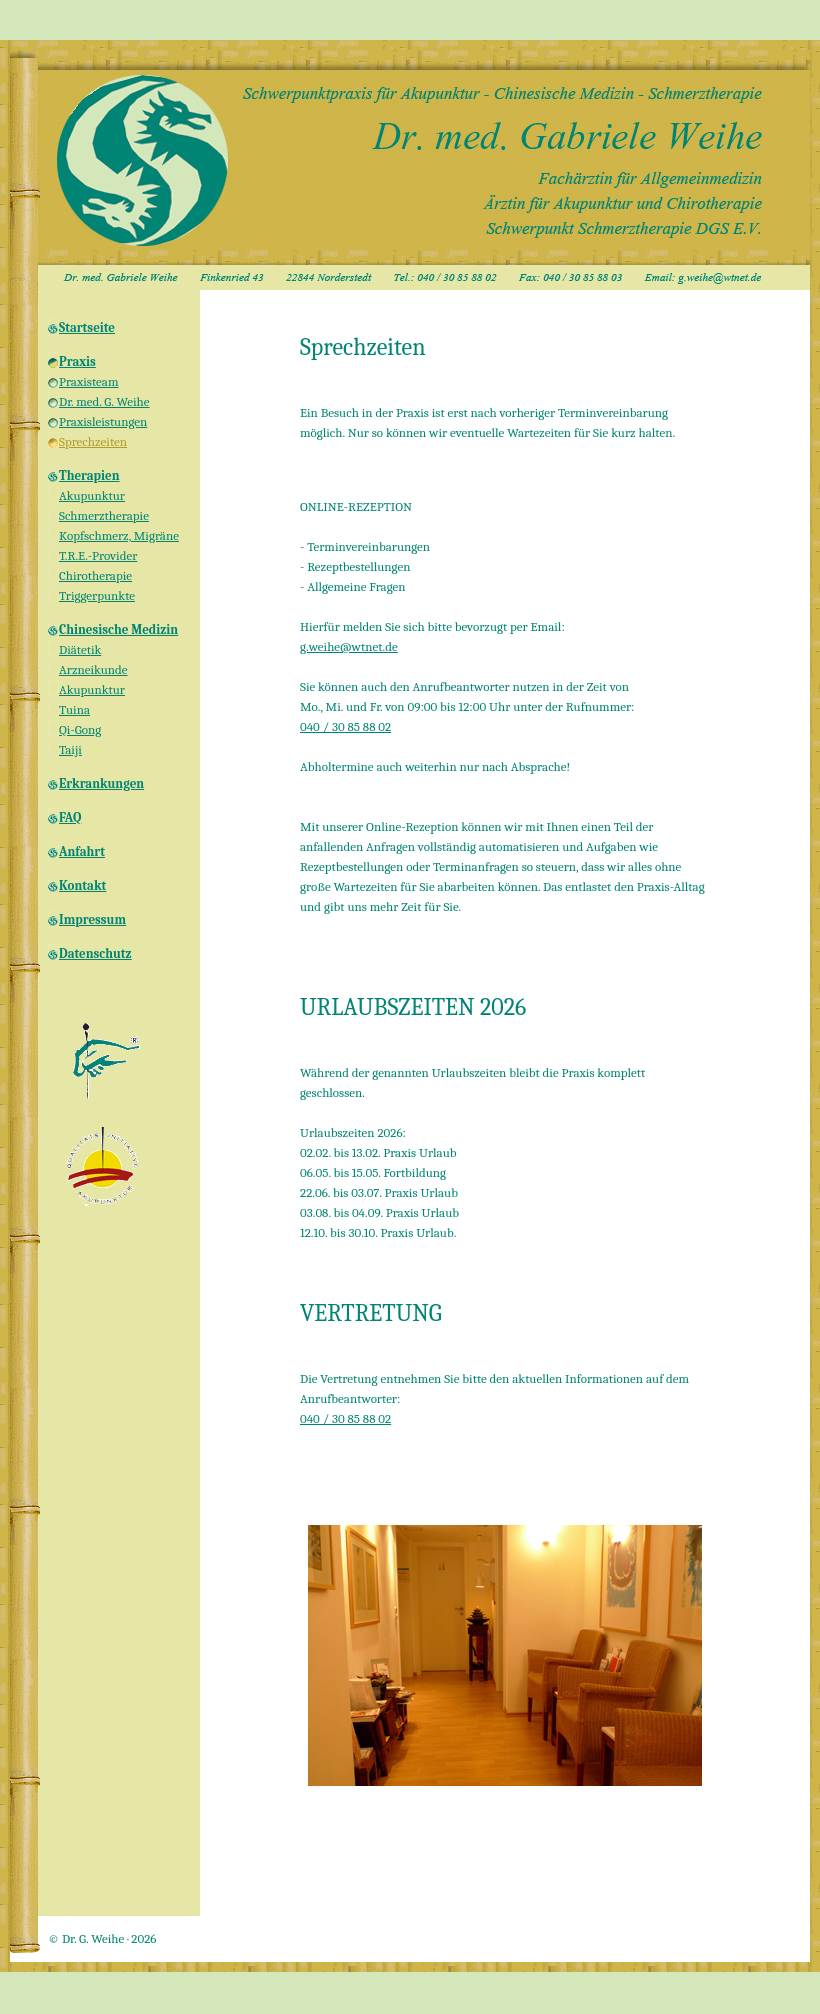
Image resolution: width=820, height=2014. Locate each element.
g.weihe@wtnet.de (349, 646)
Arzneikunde (93, 669)
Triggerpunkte (97, 595)
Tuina (74, 709)
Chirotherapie (95, 575)
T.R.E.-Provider (98, 555)
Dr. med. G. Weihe (104, 401)
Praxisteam (88, 381)
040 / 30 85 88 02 (345, 726)
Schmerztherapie (104, 515)
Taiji (70, 749)
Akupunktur (92, 495)
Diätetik (80, 649)
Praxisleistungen (103, 421)
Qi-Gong (80, 729)
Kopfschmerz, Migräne (119, 535)
